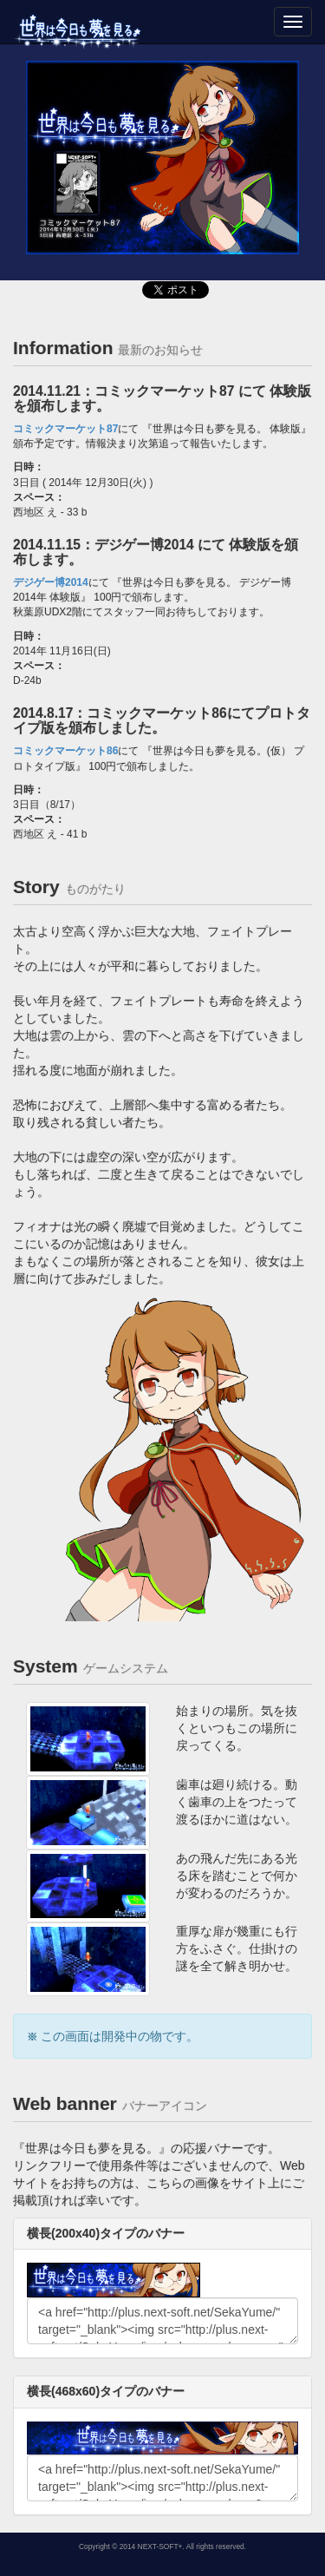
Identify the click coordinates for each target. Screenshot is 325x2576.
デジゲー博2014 (50, 582)
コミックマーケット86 (65, 751)
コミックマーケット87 (65, 429)
